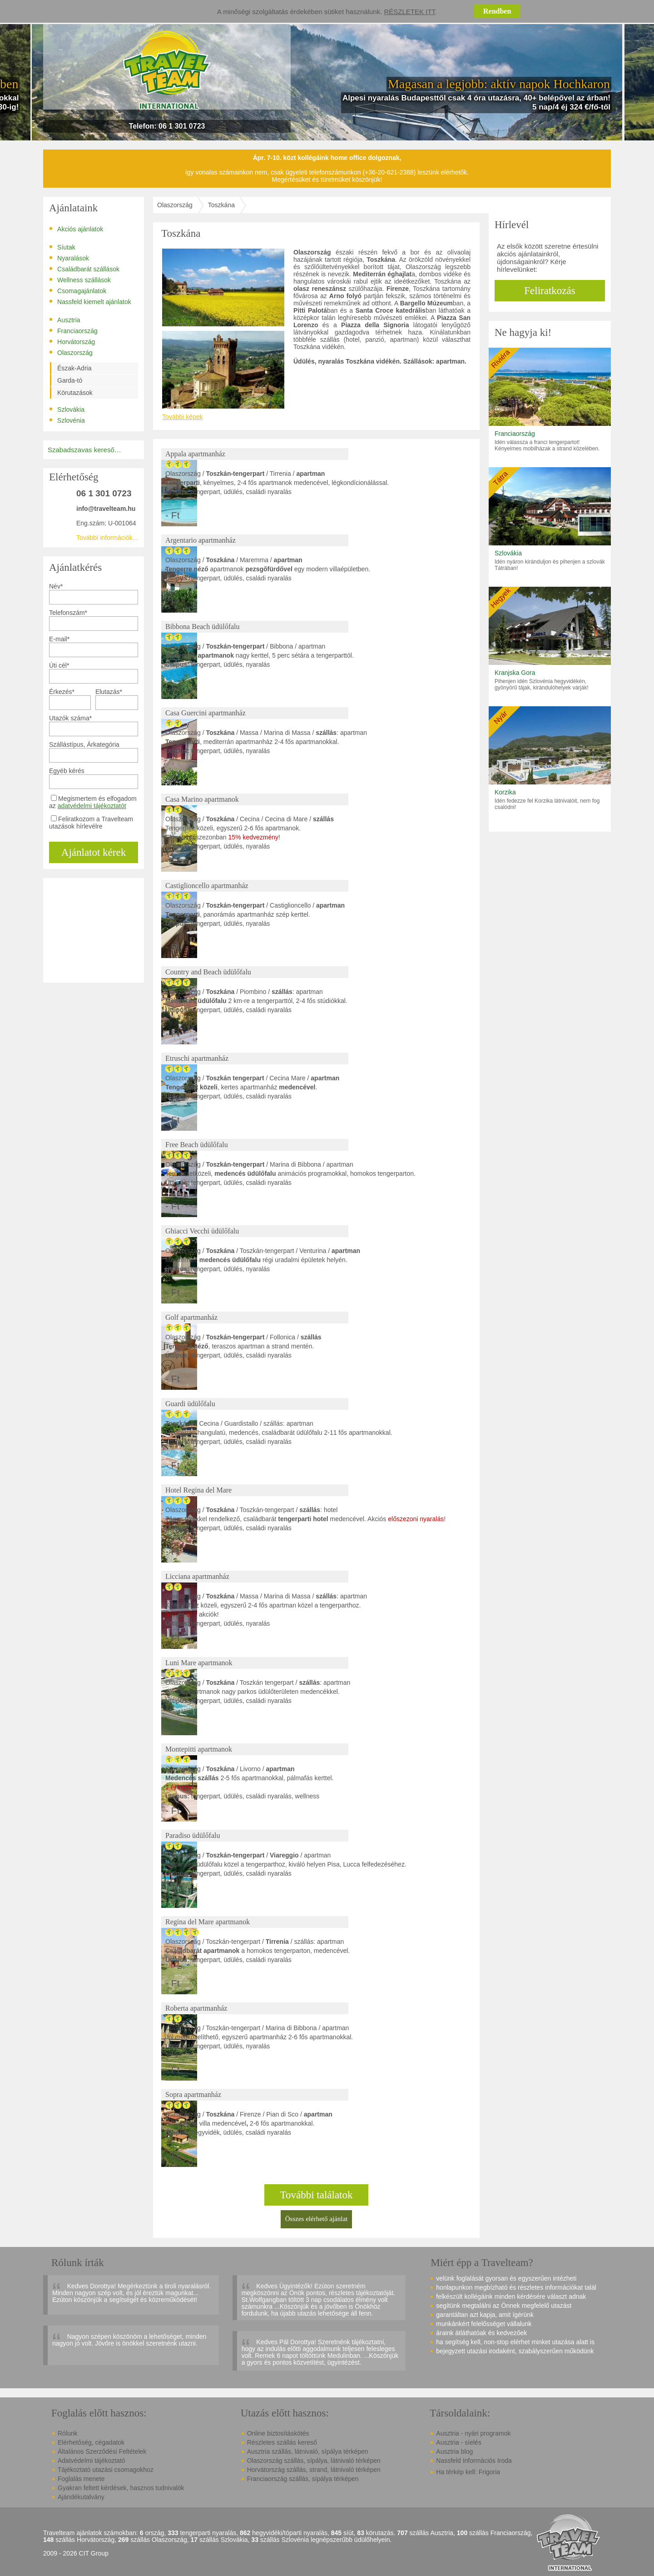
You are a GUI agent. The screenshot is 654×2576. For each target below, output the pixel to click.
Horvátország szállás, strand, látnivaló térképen (314, 2469)
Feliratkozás (549, 290)
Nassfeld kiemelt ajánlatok (90, 301)
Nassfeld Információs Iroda (474, 2460)
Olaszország (71, 352)
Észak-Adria (74, 368)
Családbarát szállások (84, 268)
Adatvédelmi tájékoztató (91, 2460)
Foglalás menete (81, 2478)
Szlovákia (66, 409)
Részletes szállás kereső (282, 2442)
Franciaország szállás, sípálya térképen (303, 2478)
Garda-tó (69, 380)
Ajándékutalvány (81, 2497)
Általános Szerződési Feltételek (102, 2451)
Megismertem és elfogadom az (93, 802)
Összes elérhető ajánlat (316, 2218)
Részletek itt (410, 11)
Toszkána (221, 205)
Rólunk (68, 2433)
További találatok (316, 2195)
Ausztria (64, 319)
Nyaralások (69, 257)
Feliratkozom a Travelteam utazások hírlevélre (91, 822)
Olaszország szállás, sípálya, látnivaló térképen (314, 2460)
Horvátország (72, 341)
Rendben (497, 11)
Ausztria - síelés (458, 2442)
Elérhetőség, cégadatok (91, 2442)
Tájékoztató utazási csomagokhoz (106, 2469)
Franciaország (73, 330)
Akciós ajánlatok (76, 228)
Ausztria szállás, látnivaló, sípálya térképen (307, 2451)
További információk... (107, 537)
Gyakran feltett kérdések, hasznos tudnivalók (121, 2487)
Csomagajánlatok (77, 290)
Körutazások (75, 392)
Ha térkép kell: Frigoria (468, 2472)
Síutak (62, 246)
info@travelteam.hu (105, 508)
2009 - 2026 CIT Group (76, 2553)
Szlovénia (67, 419)
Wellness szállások (80, 279)
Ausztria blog (454, 2451)
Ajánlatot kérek (93, 852)
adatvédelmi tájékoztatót (92, 805)
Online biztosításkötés (278, 2433)
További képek (182, 416)
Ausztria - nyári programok (473, 2433)
